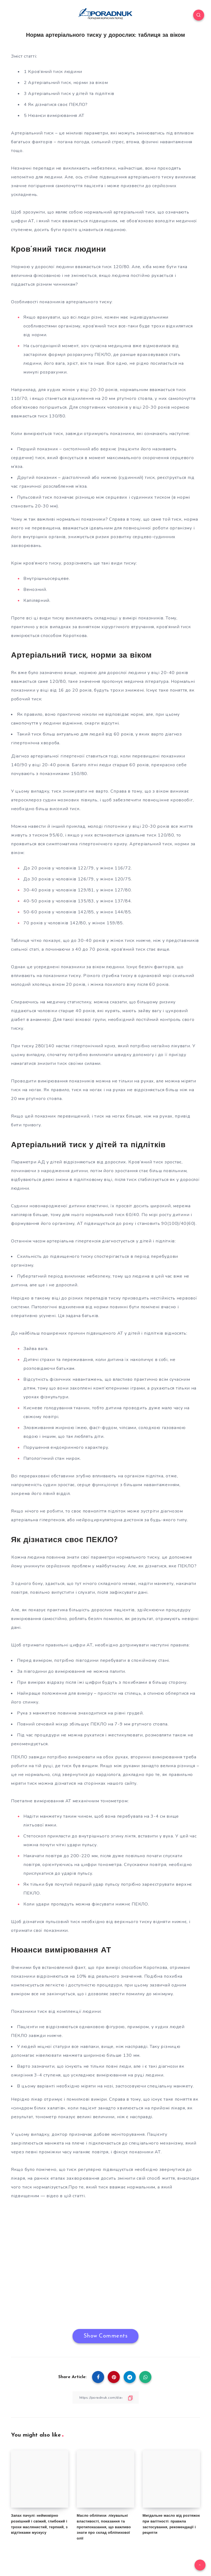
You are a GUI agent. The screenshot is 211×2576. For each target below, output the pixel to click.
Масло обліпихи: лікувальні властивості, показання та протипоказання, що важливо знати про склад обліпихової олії (104, 2527)
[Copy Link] (105, 2397)
